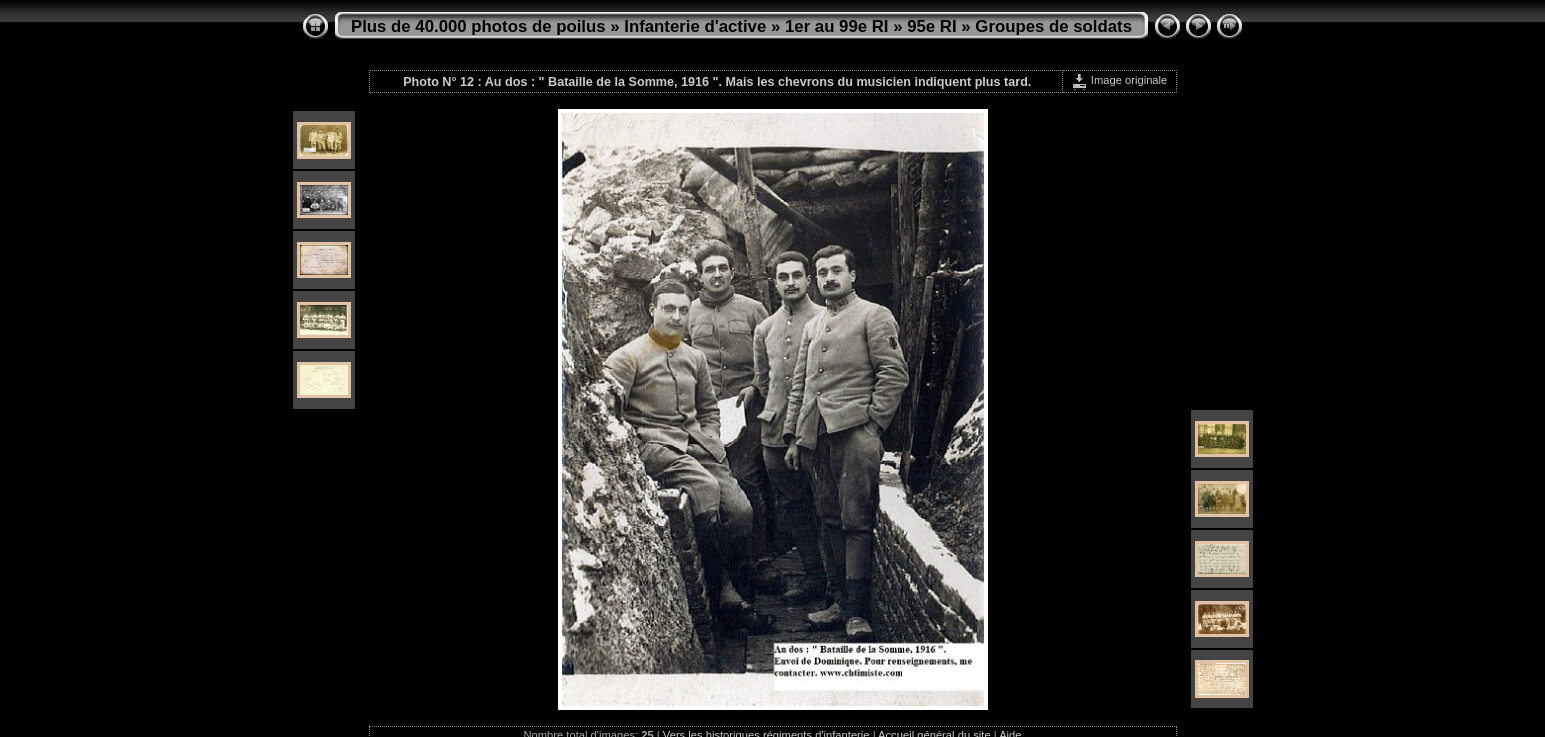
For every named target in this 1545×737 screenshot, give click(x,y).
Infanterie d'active (695, 26)
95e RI (931, 26)
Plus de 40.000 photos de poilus (478, 26)
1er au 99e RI (837, 26)
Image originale (1119, 80)
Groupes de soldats (1053, 26)
